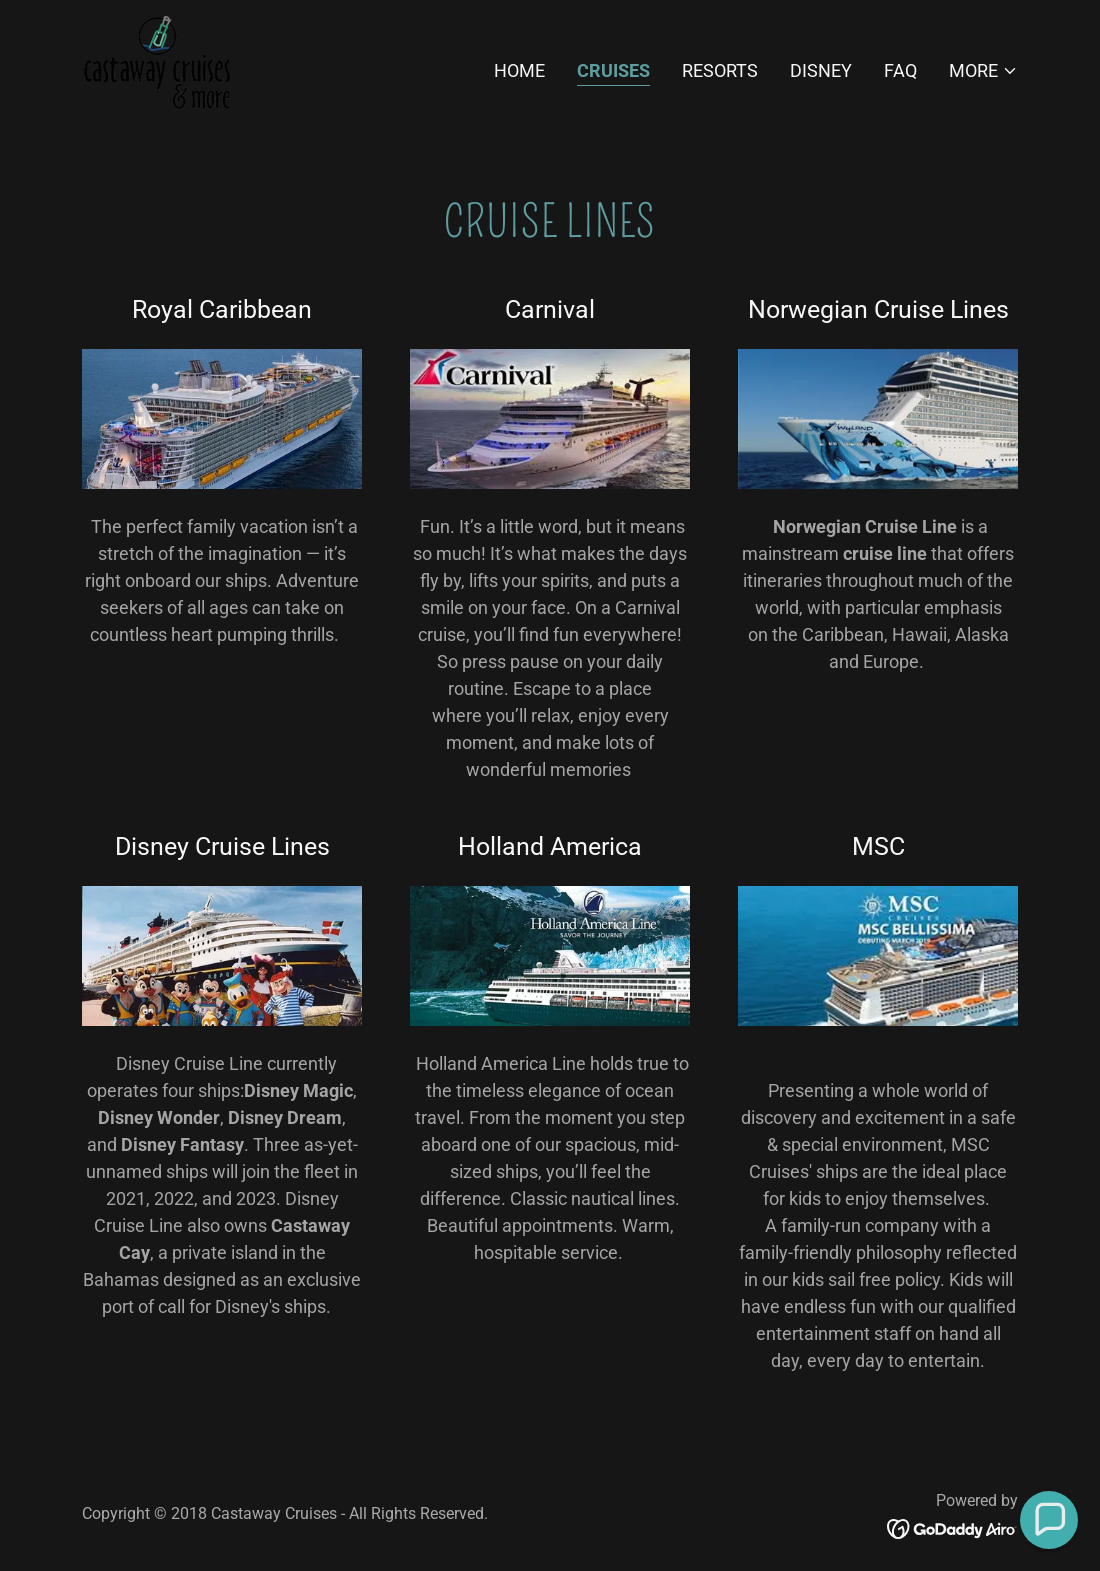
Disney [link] (821, 70)
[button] (983, 71)
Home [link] (519, 70)
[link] (157, 66)
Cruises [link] (613, 70)
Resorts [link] (720, 70)
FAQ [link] (900, 70)
